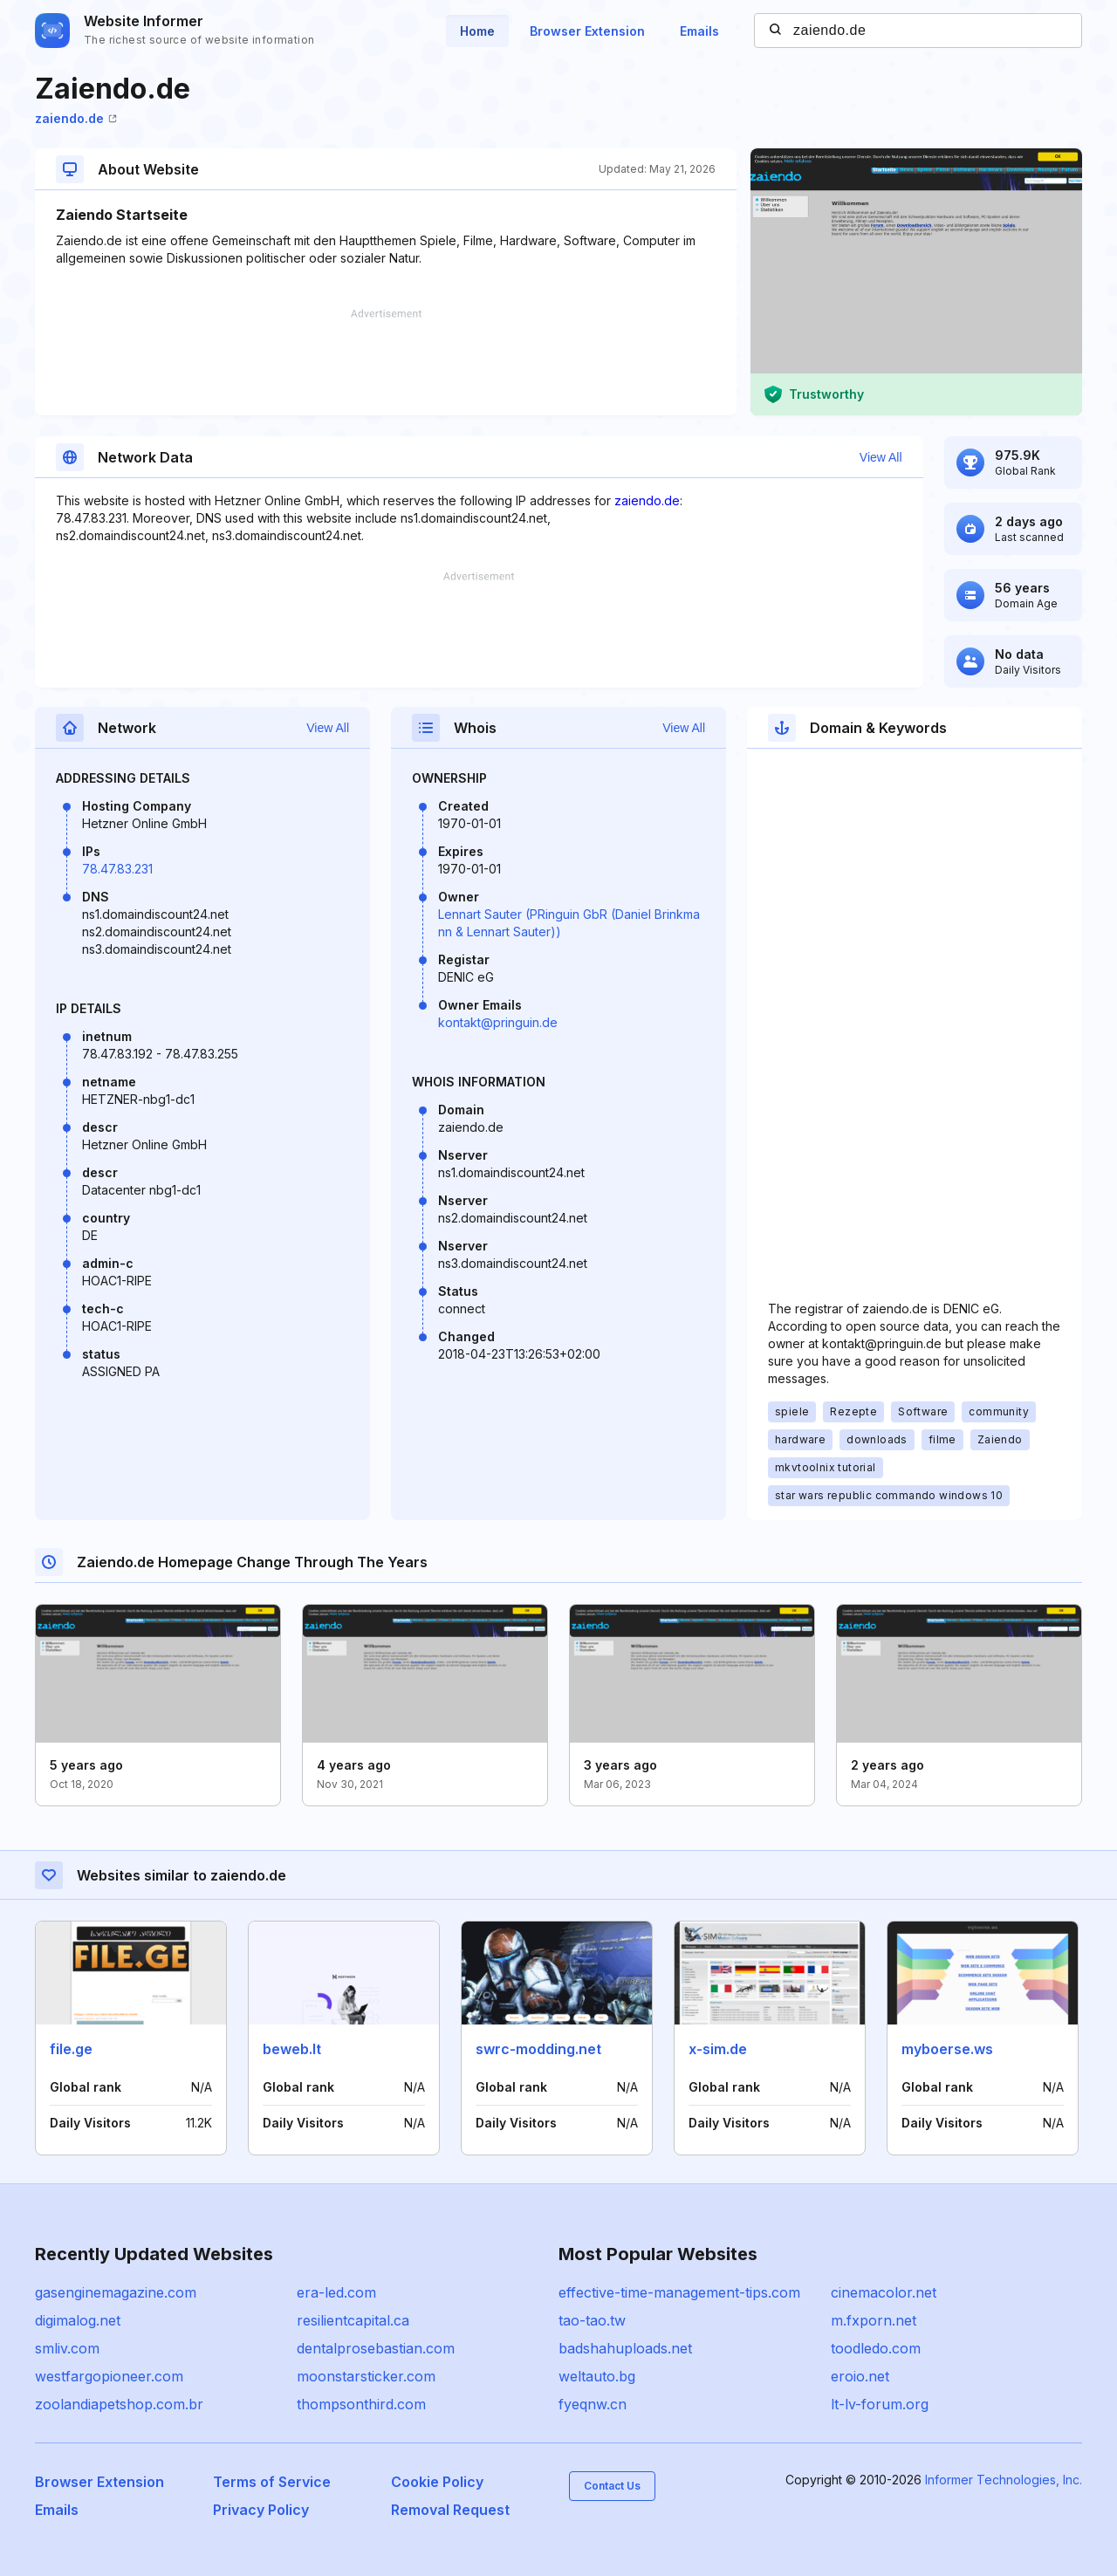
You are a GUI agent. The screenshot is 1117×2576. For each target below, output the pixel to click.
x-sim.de (718, 2049)
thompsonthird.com (361, 2404)
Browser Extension (587, 31)
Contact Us (612, 2485)
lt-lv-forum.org (880, 2404)
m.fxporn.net (873, 2320)
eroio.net (860, 2376)
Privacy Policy (261, 2509)
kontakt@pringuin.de (498, 1022)
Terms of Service (272, 2481)
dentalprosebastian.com (376, 2348)
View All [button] (881, 457)
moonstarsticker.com (366, 2376)
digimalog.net (77, 2320)
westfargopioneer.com (109, 2376)
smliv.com (67, 2348)
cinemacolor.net (883, 2292)
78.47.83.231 (117, 868)
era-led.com (336, 2292)
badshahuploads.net (625, 2348)
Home (477, 31)
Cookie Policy (437, 2481)
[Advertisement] (386, 362)
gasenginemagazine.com (115, 2292)
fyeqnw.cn (592, 2404)
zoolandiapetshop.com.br (119, 2404)
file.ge (71, 2049)
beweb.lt (292, 2049)
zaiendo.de (76, 118)
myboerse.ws (947, 2049)
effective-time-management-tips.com (679, 2292)
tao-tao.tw (592, 2320)
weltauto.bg (596, 2376)
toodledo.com (876, 2348)
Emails (699, 31)
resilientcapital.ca (353, 2320)
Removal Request (450, 2509)
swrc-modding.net (538, 2049)
